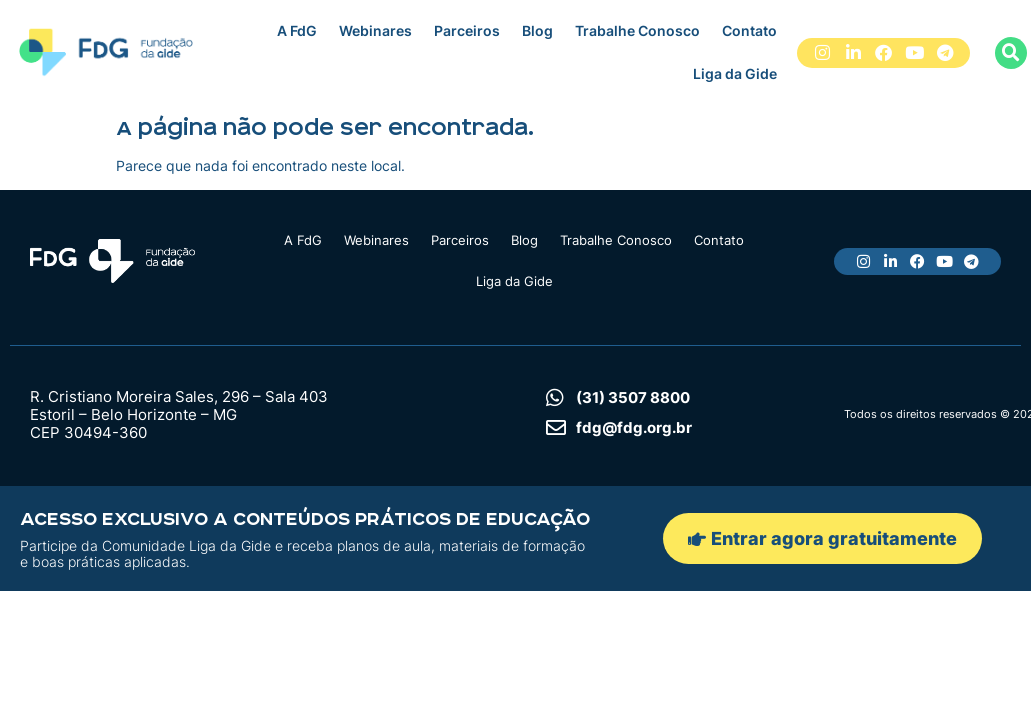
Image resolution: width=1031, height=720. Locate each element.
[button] (1011, 53)
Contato (749, 30)
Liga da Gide (735, 73)
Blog (537, 30)
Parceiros (467, 30)
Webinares (375, 30)
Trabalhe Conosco (637, 30)
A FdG (297, 30)
